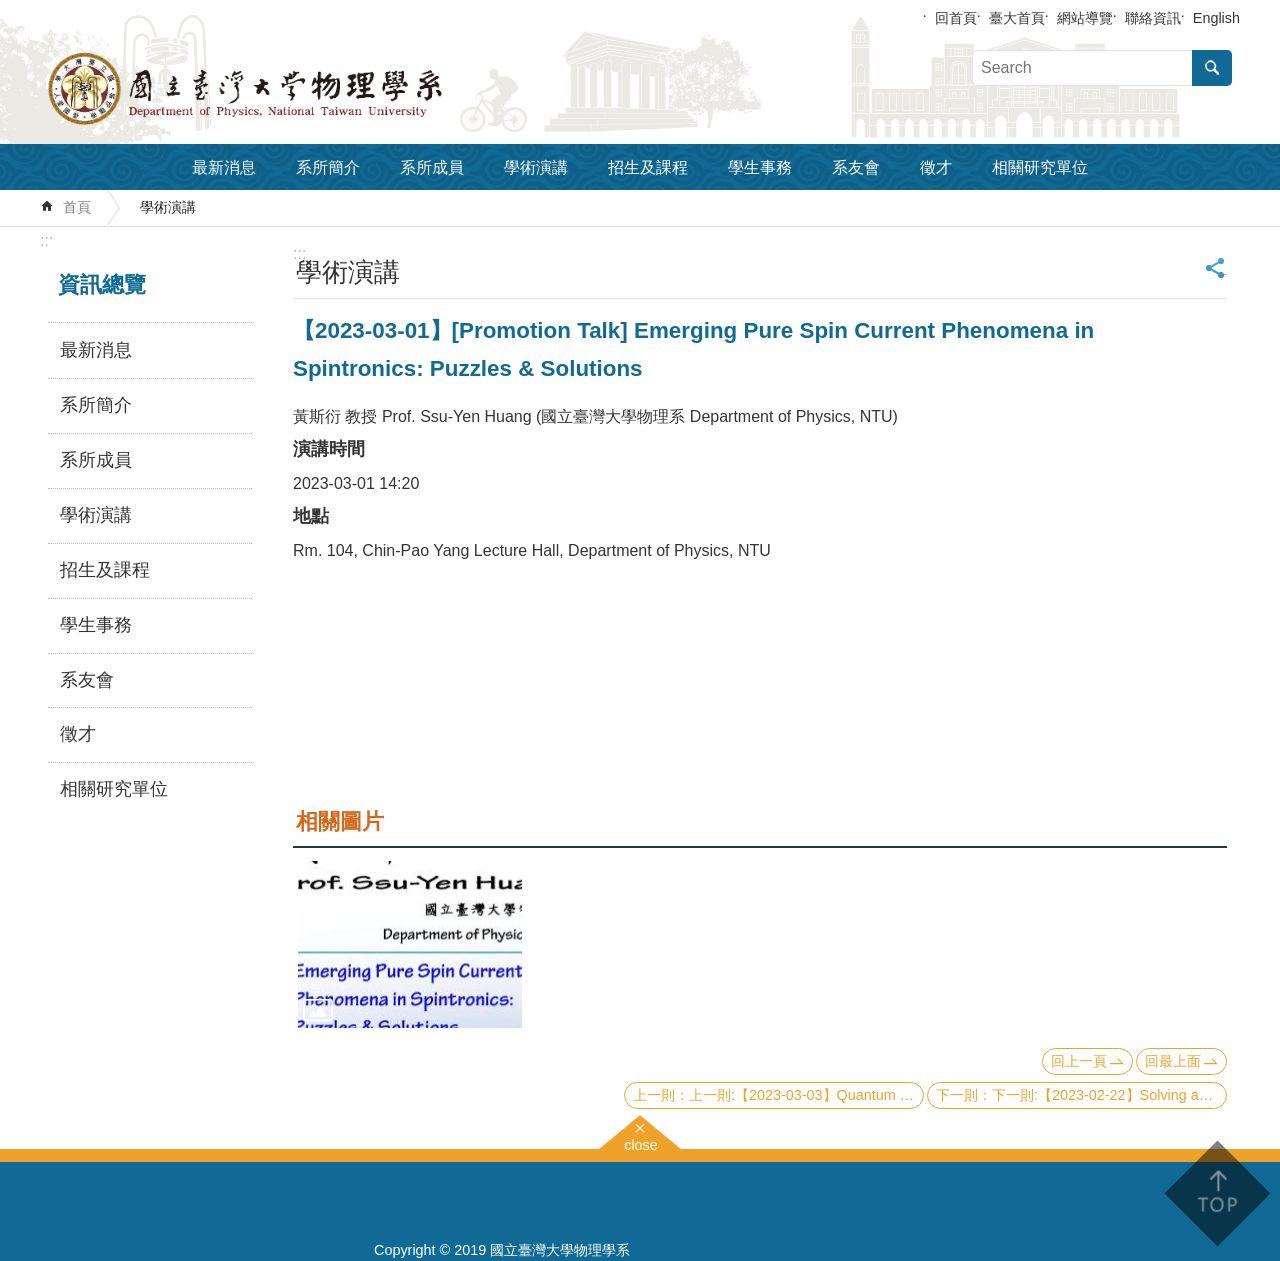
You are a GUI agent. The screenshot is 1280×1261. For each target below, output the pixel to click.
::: (46, 240)
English (1216, 18)
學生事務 (760, 167)
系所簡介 (328, 167)
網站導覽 (1085, 18)
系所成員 (432, 167)
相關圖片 (340, 821)
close (641, 1142)
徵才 (936, 167)
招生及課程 (648, 167)
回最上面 (1173, 1061)
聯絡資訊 (1153, 18)
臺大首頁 (1017, 18)
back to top (1216, 1193)
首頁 (77, 207)
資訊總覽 (102, 284)
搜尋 (1212, 68)
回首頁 (956, 18)
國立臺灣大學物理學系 (290, 89)
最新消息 (224, 167)
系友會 (856, 167)
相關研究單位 (1040, 167)
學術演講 (536, 167)
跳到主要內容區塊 (10, 10)
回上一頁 (1079, 1061)
